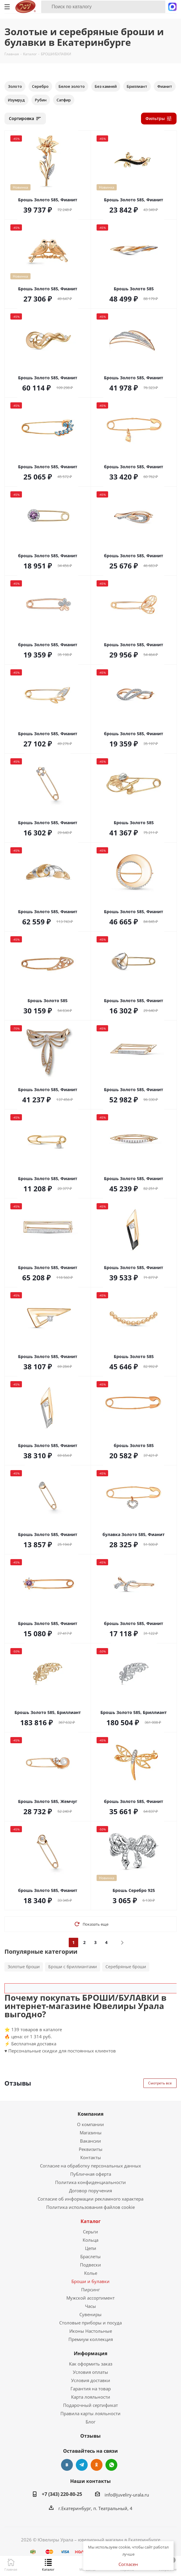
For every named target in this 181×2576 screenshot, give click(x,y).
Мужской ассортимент (90, 2298)
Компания (90, 2114)
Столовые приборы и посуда (90, 2323)
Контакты (90, 2157)
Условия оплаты (90, 2372)
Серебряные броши (125, 1966)
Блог (90, 2422)
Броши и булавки (90, 2281)
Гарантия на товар (91, 2389)
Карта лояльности (90, 2397)
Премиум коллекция (90, 2339)
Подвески (90, 2265)
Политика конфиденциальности (90, 2182)
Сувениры (90, 2314)
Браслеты (90, 2256)
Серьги (90, 2232)
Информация (90, 2353)
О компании (90, 2124)
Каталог (91, 2221)
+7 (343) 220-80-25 (62, 2494)
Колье (90, 2273)
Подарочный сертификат (90, 2405)
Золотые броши (24, 1966)
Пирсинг (90, 2290)
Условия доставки (90, 2380)
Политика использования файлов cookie (90, 2207)
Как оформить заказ (90, 2364)
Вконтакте (67, 2465)
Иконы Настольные (90, 2331)
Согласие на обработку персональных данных (90, 2166)
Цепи (90, 2248)
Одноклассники (96, 2465)
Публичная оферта (90, 2174)
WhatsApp (111, 2465)
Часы (90, 2306)
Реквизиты (90, 2149)
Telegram (82, 2465)
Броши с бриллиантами (72, 1966)
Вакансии (90, 2141)
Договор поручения (90, 2190)
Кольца (90, 2240)
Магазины (91, 2133)
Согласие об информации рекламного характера (90, 2199)
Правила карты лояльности (90, 2413)
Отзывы (90, 2436)
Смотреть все (160, 2083)
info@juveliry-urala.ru (127, 2495)
